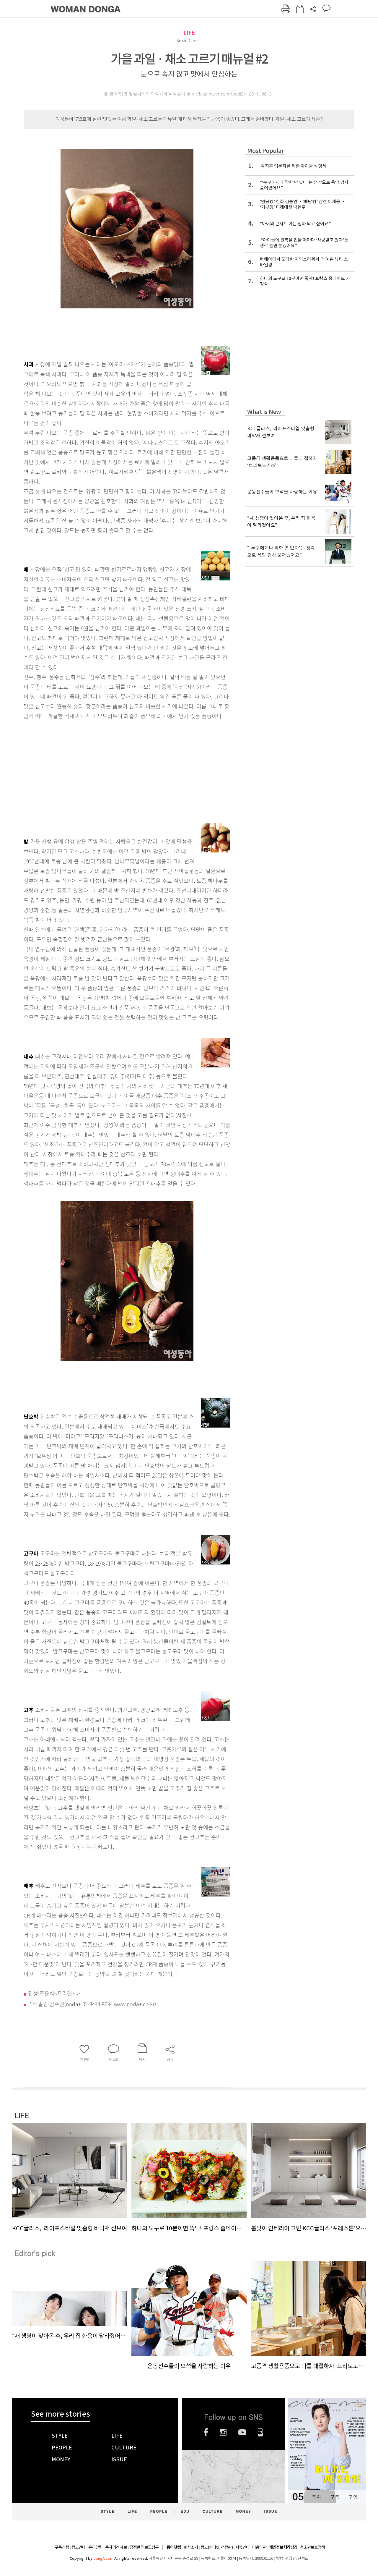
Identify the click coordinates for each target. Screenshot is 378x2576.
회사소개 (191, 2547)
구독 (334, 2497)
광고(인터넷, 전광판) (217, 2547)
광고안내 (78, 2547)
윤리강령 (95, 2547)
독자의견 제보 (116, 2547)
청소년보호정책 (312, 2547)
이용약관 (259, 2547)
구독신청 (62, 2547)
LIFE (189, 32)
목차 (316, 2497)
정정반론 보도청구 (144, 2547)
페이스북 (206, 2432)
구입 (353, 2497)
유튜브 (242, 2432)
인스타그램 (223, 2432)
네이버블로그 (260, 2432)
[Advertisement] (112, 768)
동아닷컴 (174, 2547)
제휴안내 (242, 2547)
